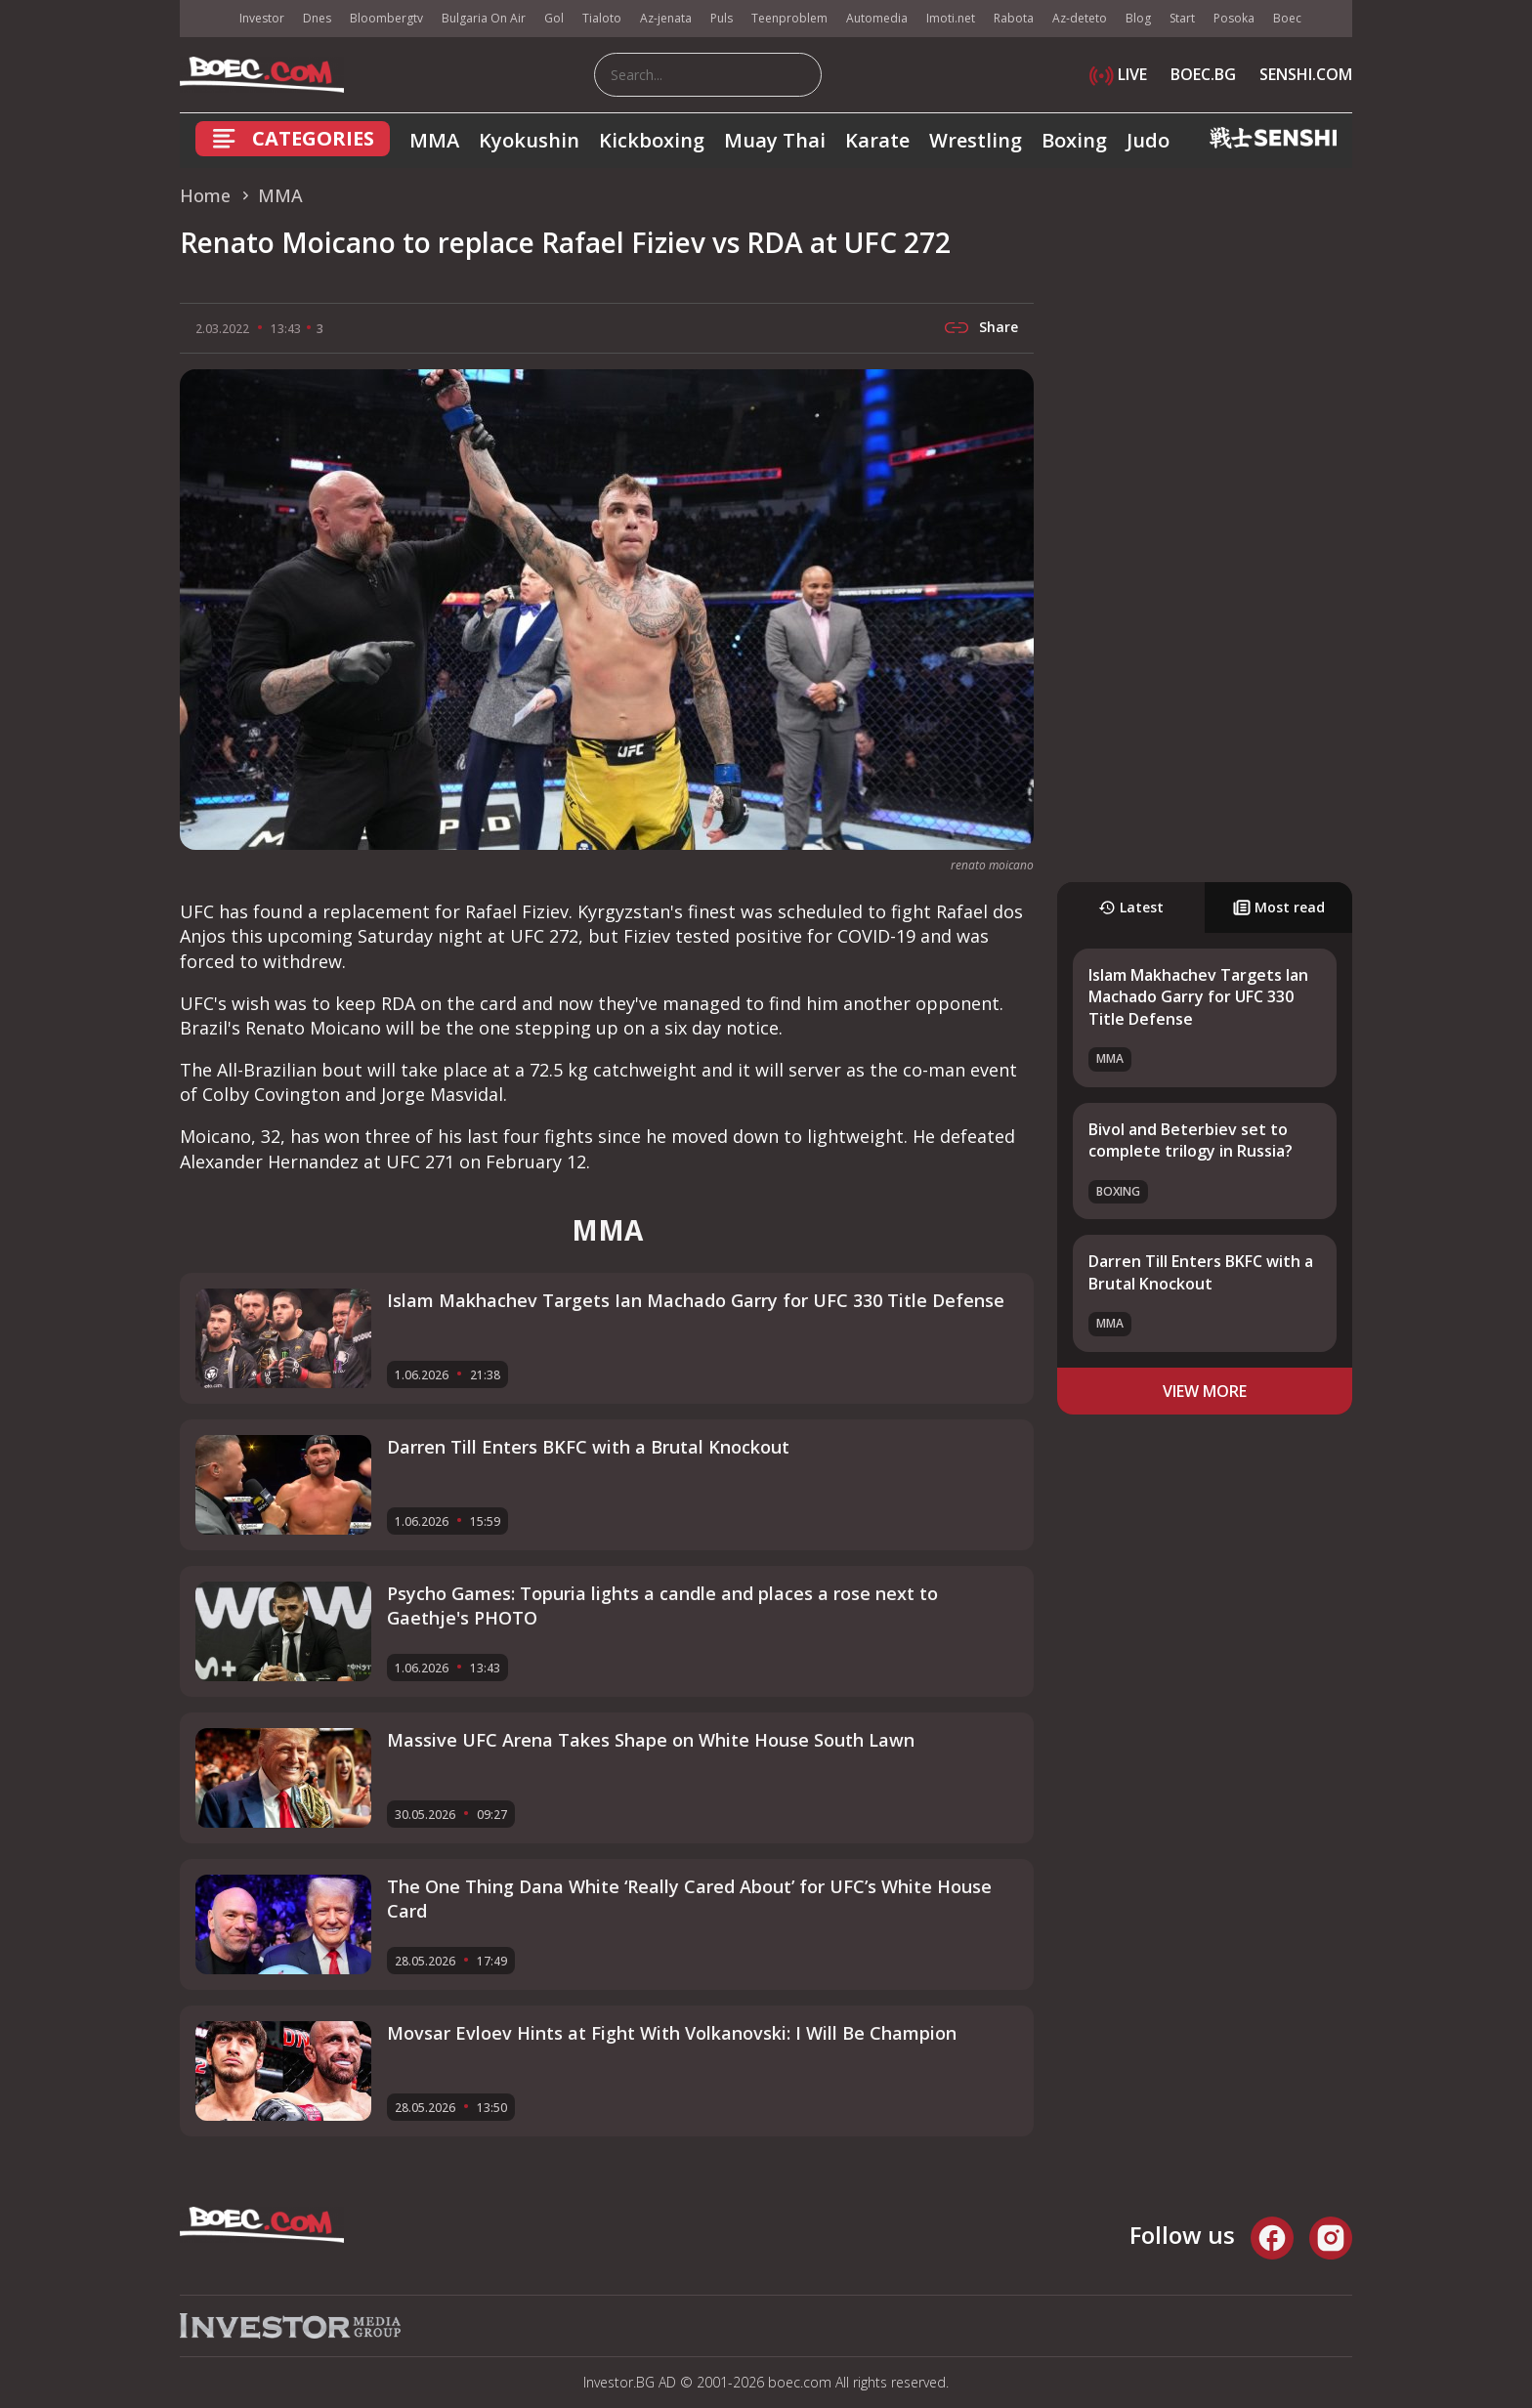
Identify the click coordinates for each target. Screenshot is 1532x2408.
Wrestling (975, 140)
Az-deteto (1079, 18)
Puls (721, 18)
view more (1205, 1391)
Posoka (1234, 18)
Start (1182, 18)
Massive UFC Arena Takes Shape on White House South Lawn (651, 1740)
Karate (877, 140)
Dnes (317, 18)
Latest (1131, 907)
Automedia (877, 18)
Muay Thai (775, 140)
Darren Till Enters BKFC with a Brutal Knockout (1200, 1271)
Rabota (1014, 18)
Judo (1148, 140)
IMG (204, 19)
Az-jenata (666, 18)
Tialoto (601, 18)
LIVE (1118, 74)
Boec (1287, 18)
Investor (261, 18)
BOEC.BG (1203, 74)
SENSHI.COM (1305, 74)
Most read (1279, 907)
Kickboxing (651, 140)
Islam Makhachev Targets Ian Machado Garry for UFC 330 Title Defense (1198, 997)
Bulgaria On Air (484, 18)
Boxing (1074, 140)
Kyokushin (529, 140)
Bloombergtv (386, 18)
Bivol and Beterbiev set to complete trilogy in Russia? (1190, 1140)
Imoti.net (950, 18)
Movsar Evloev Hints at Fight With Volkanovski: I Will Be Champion (672, 2033)
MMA (434, 140)
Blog (1138, 18)
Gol (554, 18)
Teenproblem (789, 18)
